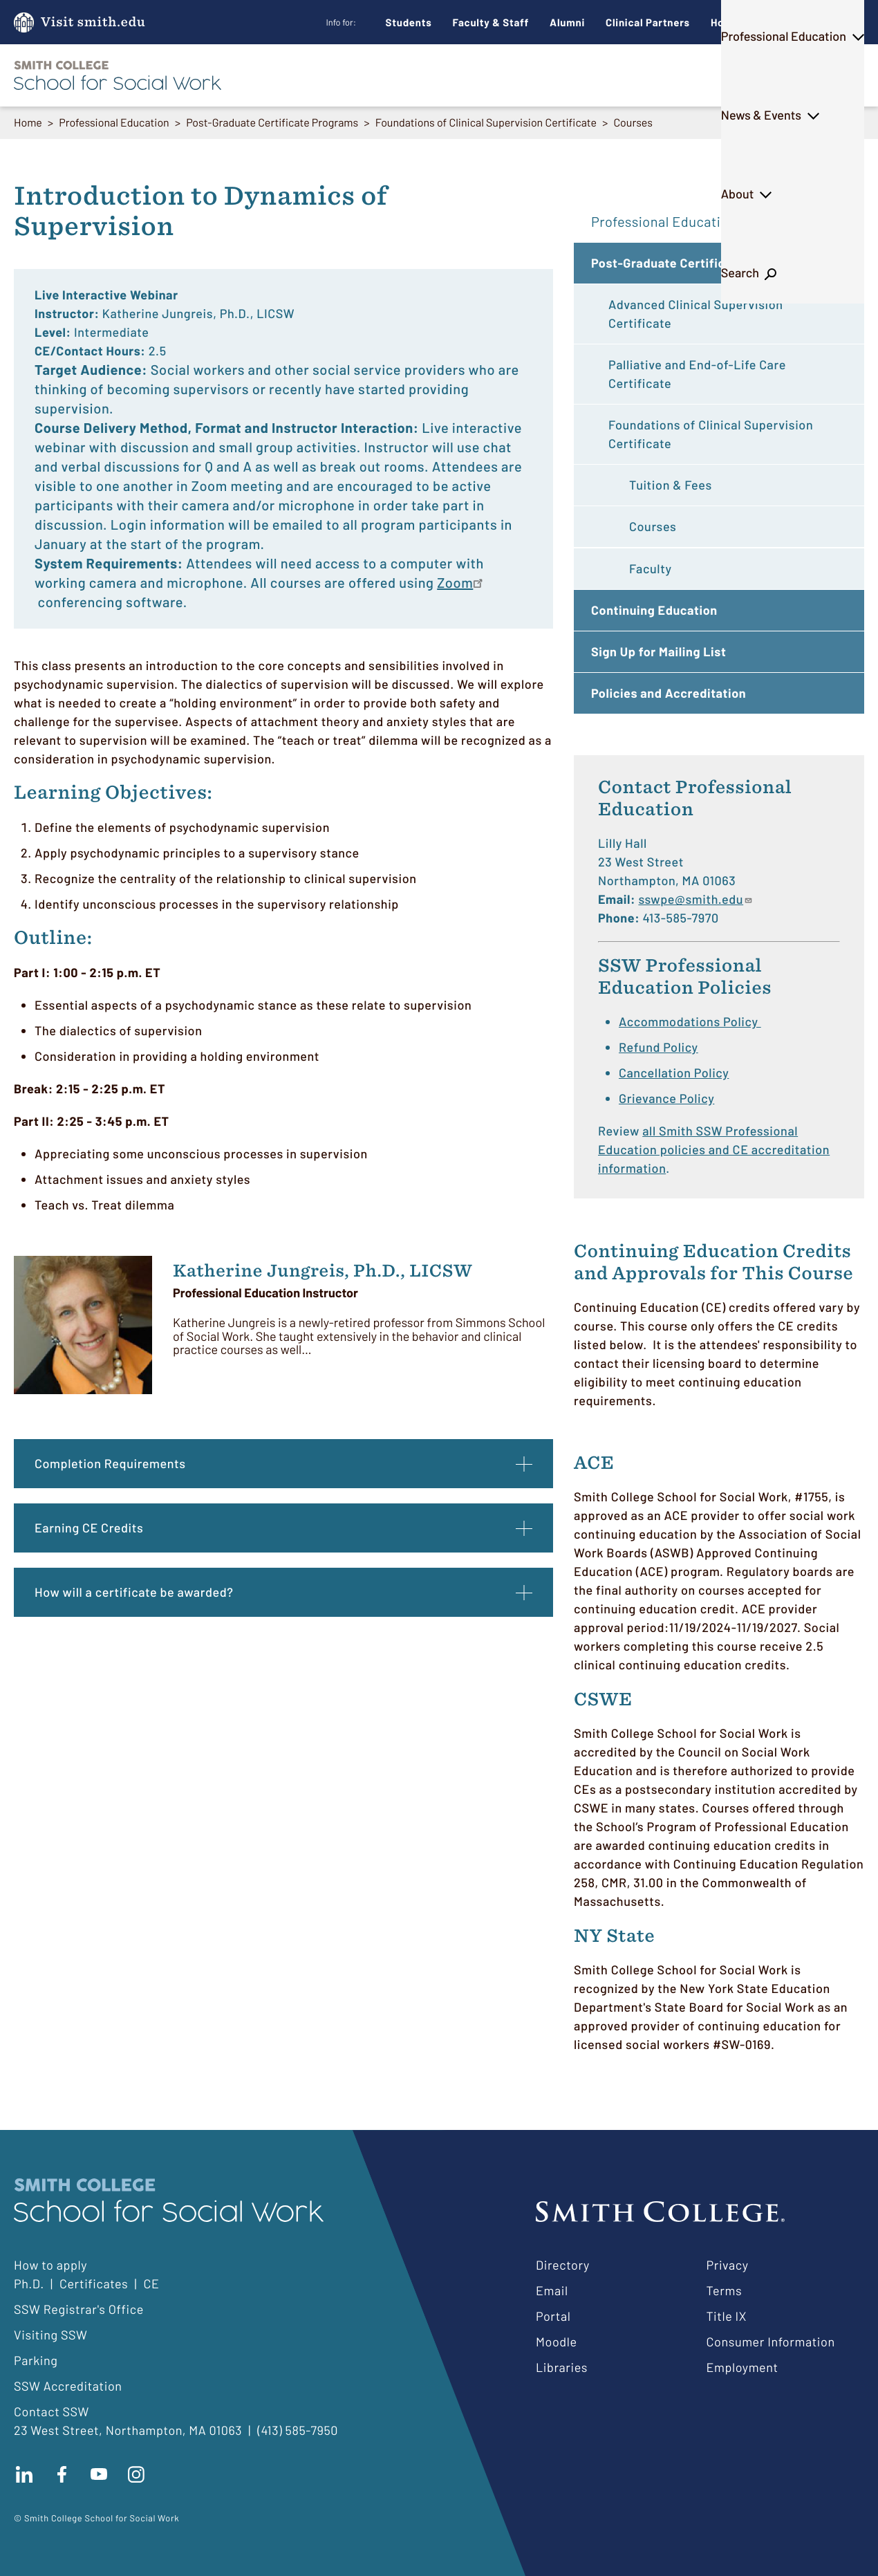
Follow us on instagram (136, 2474)
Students (409, 22)
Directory (563, 2264)
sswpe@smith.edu (695, 899)
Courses (633, 122)
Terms (724, 2290)
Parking (36, 2360)
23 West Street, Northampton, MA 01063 (128, 2430)
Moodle (556, 2341)
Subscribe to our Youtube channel (98, 2474)
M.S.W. (350, 75)
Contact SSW (51, 2411)
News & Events (666, 75)
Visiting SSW (50, 2334)
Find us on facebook (61, 2474)
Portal (553, 2316)
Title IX (727, 2316)
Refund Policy (658, 1047)
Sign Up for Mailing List (658, 651)
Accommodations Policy (690, 1021)
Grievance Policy (666, 1098)
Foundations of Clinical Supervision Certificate (486, 122)
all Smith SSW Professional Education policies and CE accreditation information (714, 1149)
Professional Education (528, 75)
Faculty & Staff (491, 22)
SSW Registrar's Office (79, 2309)
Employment (742, 2367)
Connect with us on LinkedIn (24, 2474)
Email (552, 2290)
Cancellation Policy (674, 1072)
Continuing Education (654, 610)
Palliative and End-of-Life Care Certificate (697, 374)
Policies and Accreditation (668, 693)
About (757, 75)
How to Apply (744, 22)
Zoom (455, 582)
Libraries (562, 2367)
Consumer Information (771, 2341)
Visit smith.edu (93, 22)
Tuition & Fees (670, 484)
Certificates (94, 2283)
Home (28, 122)
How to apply (50, 2264)
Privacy (728, 2264)
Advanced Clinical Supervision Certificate (695, 314)
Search (827, 75)
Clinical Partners (648, 22)
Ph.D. (417, 75)
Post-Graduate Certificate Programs (272, 122)
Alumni (567, 22)
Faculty (650, 568)
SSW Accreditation (68, 2385)
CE (151, 2283)
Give (818, 22)
